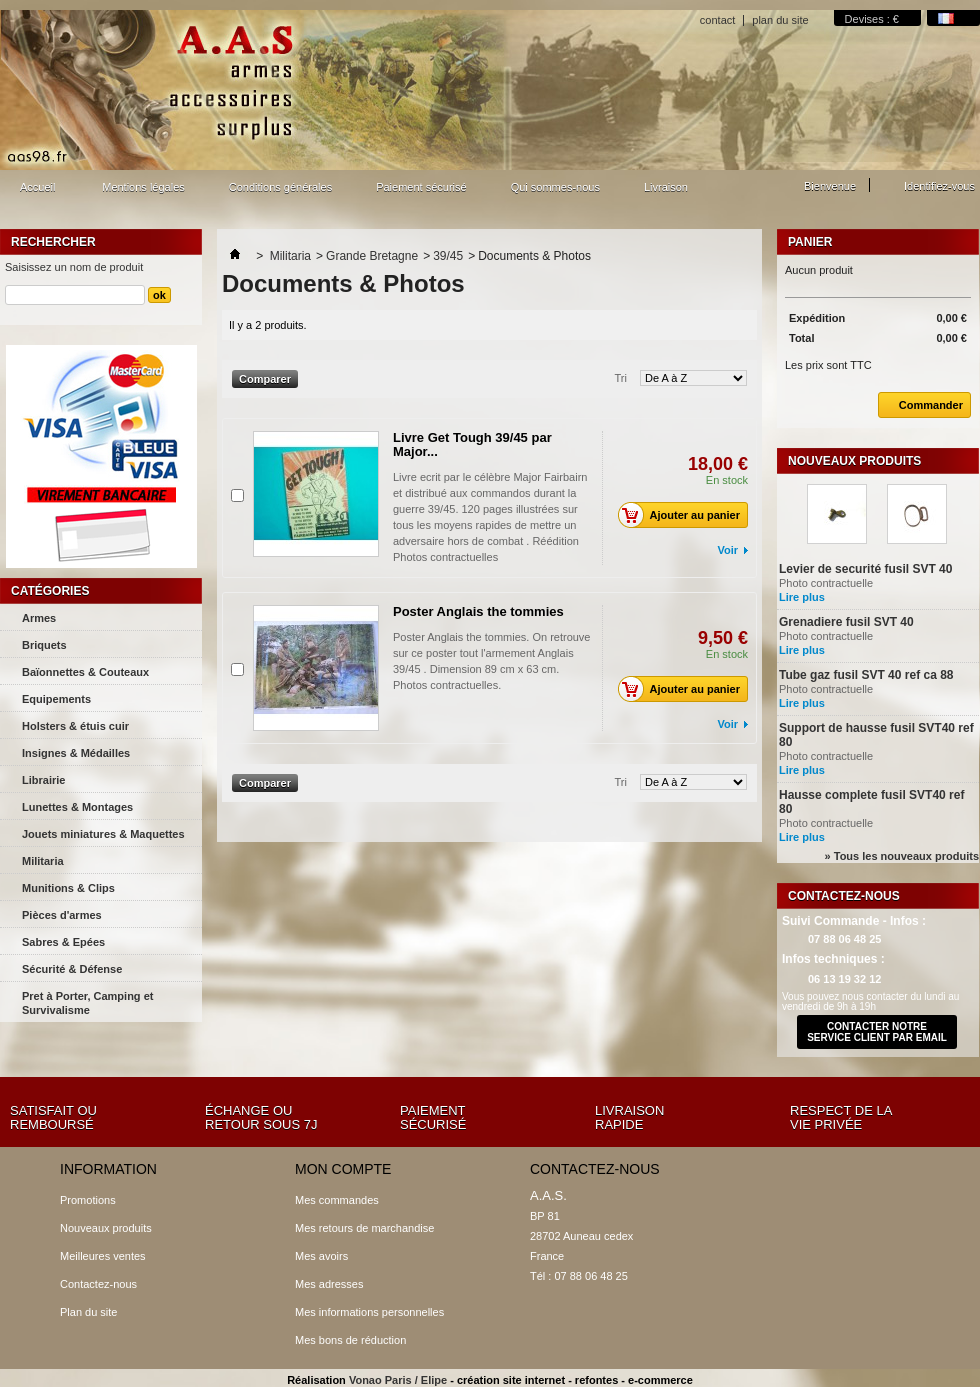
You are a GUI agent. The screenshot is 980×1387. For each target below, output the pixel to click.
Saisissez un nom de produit (74, 267)
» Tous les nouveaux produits (902, 856)
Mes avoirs (321, 1256)
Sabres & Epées (63, 942)
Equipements (56, 699)
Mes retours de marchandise (364, 1228)
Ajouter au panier (684, 515)
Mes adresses (329, 1284)
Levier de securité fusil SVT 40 (865, 569)
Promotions (88, 1200)
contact (717, 20)
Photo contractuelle (850, 583)
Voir (727, 550)
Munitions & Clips (68, 888)
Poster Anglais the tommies (478, 611)
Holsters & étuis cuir (75, 726)
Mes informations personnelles (369, 1312)
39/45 (448, 256)
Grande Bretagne (372, 256)
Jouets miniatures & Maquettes (103, 834)
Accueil (35, 192)
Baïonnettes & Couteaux (85, 672)
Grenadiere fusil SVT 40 (846, 622)
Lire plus (802, 597)
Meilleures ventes (103, 1256)
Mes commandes (337, 1200)
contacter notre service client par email (877, 1032)
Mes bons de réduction (350, 1340)
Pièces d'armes (62, 915)
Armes (39, 618)
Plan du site (88, 1312)
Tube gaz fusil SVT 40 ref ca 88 (866, 675)
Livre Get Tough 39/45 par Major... (472, 444)
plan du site (780, 20)
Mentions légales (143, 187)
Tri (621, 378)
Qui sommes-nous (555, 187)
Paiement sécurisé (421, 187)
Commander (920, 405)
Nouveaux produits (854, 461)
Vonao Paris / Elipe (398, 1380)
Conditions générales (280, 187)
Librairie (43, 780)
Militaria (43, 861)
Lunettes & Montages (77, 807)
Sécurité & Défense (72, 969)
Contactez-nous (98, 1284)
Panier (810, 242)
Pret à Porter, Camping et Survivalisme (87, 1003)
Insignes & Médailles (76, 753)
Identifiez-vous (939, 186)
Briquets (44, 645)
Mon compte (343, 1169)
